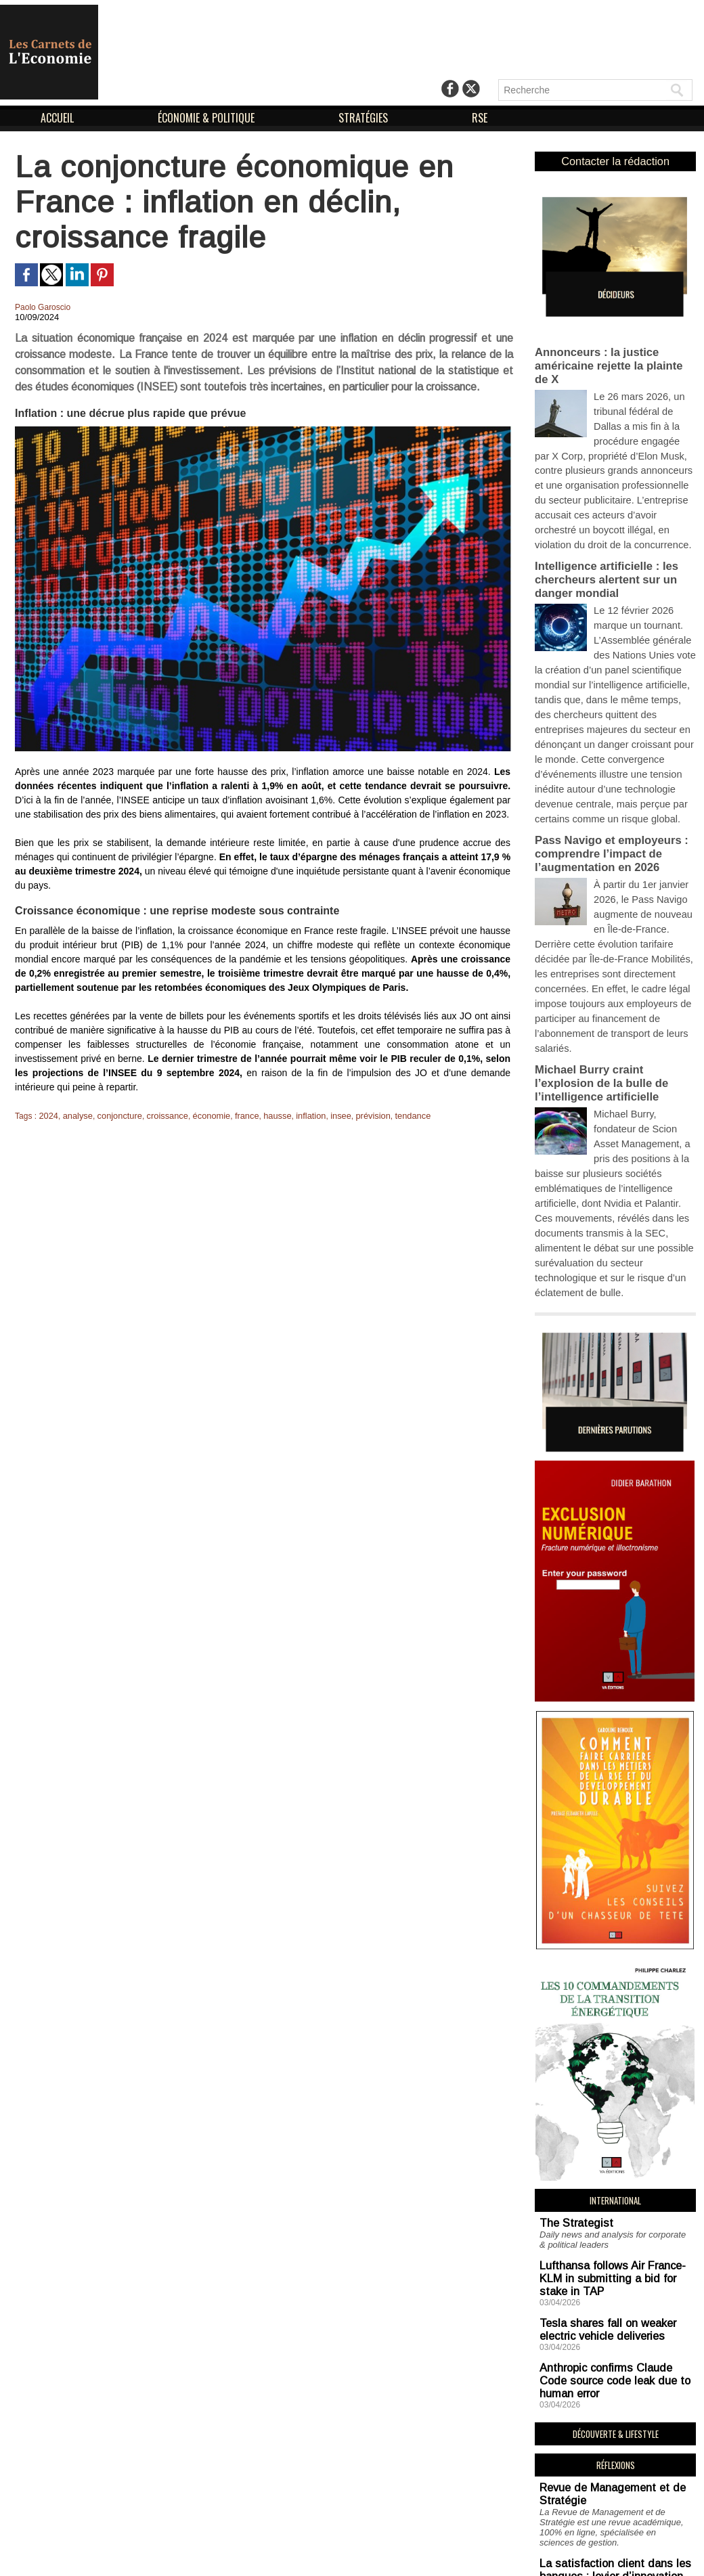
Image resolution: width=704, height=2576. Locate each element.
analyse (75, 1115)
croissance (160, 1115)
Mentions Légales (322, 2553)
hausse (263, 1115)
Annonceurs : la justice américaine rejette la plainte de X (613, 348)
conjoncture (115, 1115)
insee (324, 1115)
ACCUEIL (58, 118)
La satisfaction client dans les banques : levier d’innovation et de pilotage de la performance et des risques (608, 2331)
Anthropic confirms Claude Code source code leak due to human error (614, 2149)
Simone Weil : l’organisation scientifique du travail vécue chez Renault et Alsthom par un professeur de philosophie (613, 2450)
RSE (479, 118)
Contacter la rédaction (616, 160)
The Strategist (567, 2025)
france (234, 1115)
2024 (48, 1115)
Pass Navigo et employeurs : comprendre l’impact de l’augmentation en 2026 (604, 749)
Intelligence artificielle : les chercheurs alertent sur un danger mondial (599, 519)
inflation (295, 1115)
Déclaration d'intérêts (431, 2553)
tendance (391, 1115)
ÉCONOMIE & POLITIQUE (207, 118)
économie (201, 1115)
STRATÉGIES (364, 118)
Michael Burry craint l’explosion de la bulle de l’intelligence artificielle (611, 938)
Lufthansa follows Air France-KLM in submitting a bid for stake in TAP (611, 2070)
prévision (354, 1115)
